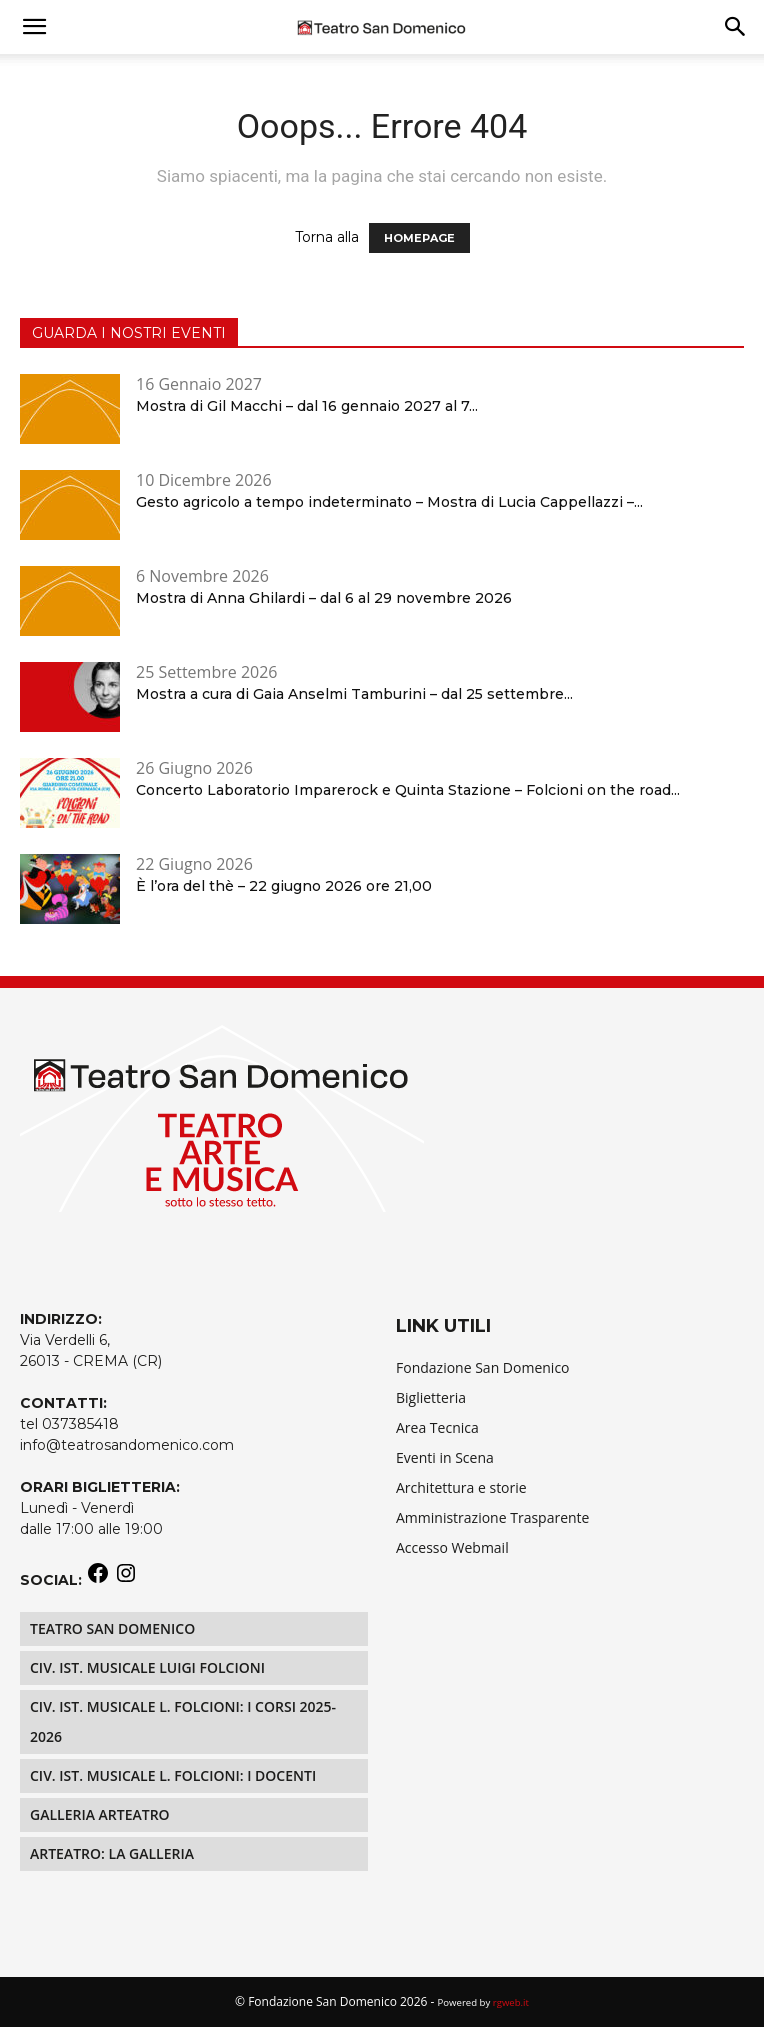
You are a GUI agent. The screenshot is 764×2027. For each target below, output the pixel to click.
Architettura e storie (461, 1487)
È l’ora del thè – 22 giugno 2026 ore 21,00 (284, 886)
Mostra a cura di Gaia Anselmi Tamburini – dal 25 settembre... (354, 694)
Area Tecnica (437, 1427)
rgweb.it (511, 2002)
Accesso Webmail (452, 1547)
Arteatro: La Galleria (112, 1853)
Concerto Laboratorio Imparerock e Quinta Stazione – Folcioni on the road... (408, 790)
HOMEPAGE (419, 238)
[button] (736, 27)
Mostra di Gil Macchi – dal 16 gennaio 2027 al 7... (307, 406)
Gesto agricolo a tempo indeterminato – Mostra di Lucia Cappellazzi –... (389, 502)
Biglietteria (431, 1397)
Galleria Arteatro (100, 1814)
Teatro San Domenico (112, 1628)
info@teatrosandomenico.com (127, 1445)
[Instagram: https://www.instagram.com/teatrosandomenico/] (126, 1580)
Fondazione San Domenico (483, 1367)
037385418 (80, 1424)
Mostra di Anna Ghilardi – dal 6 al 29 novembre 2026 (324, 598)
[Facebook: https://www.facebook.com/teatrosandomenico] (98, 1580)
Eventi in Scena (445, 1457)
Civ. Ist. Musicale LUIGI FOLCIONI (147, 1667)
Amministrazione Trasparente (492, 1517)
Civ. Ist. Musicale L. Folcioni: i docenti (173, 1775)
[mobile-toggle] (34, 27)
